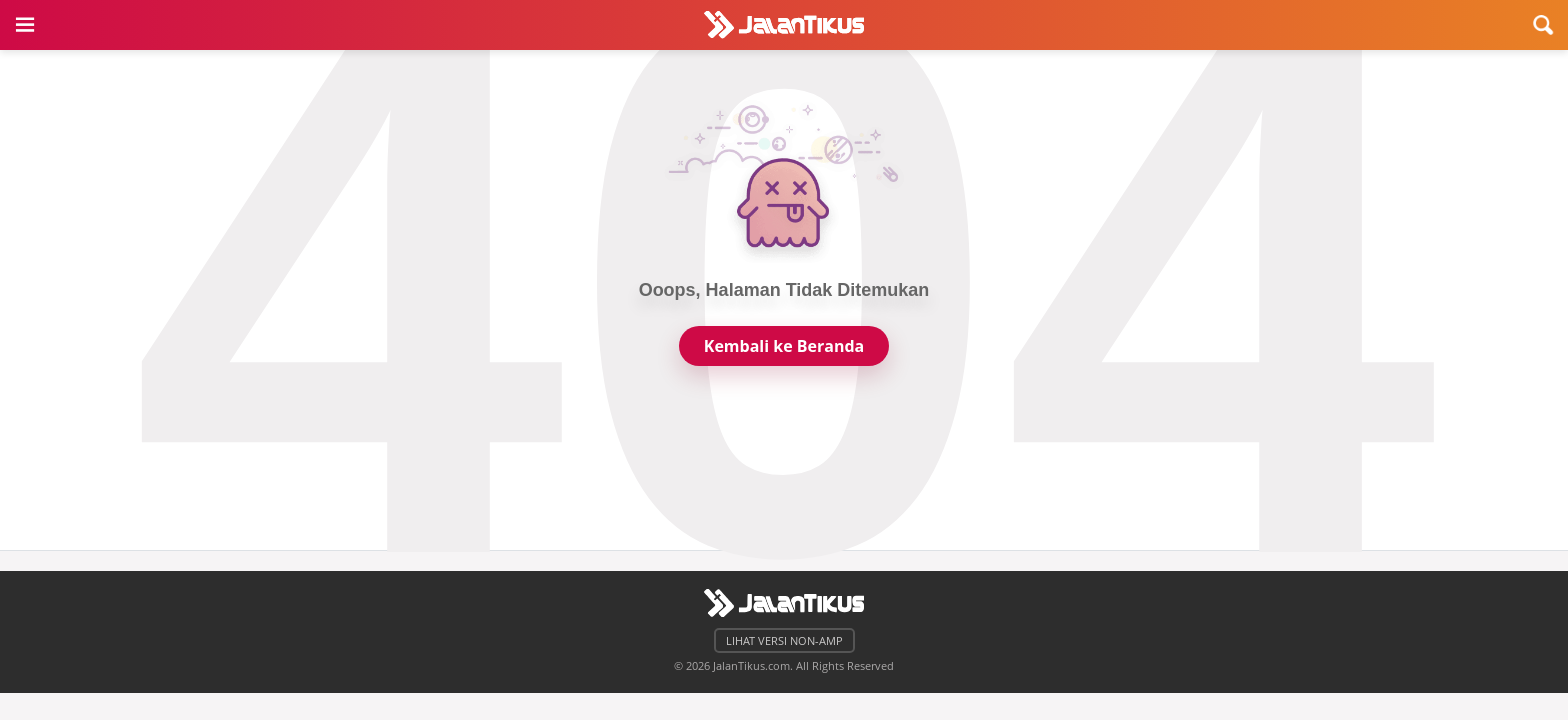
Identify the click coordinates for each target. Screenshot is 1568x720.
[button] (25, 25)
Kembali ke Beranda (784, 346)
